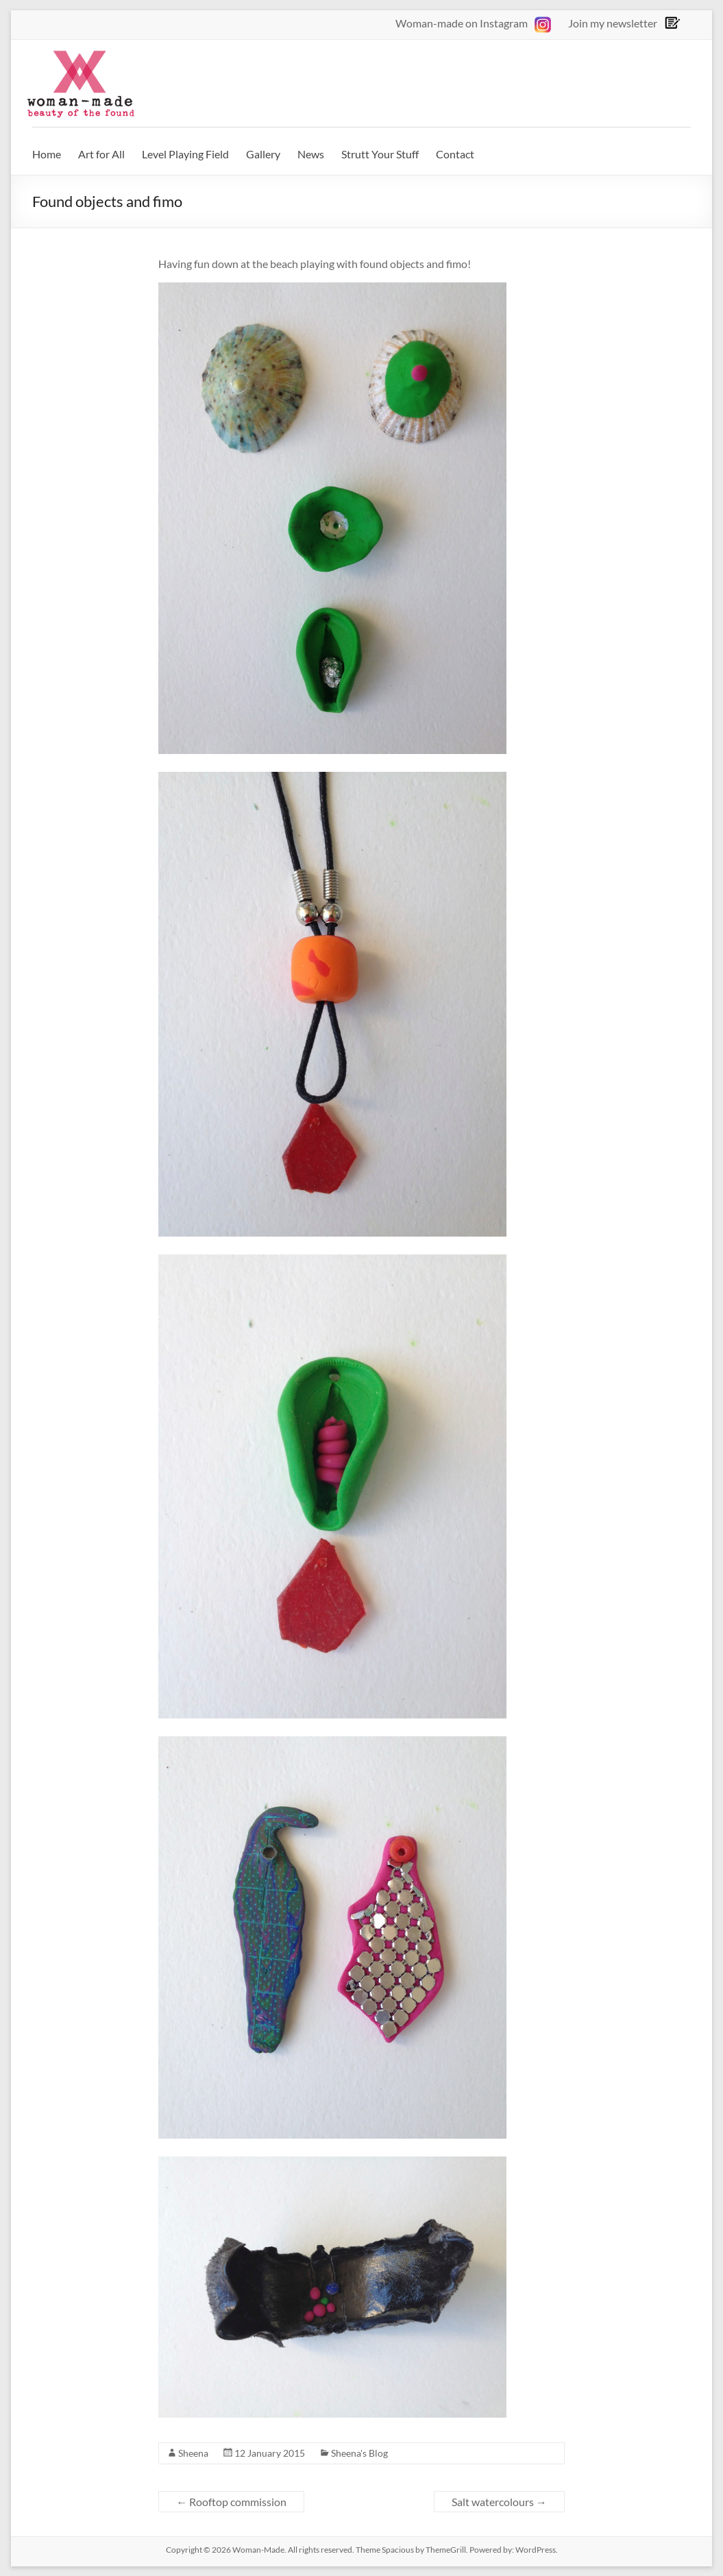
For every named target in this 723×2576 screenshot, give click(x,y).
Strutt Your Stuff (380, 153)
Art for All (101, 153)
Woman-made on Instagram (473, 22)
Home (46, 153)
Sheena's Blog (359, 2453)
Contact (455, 153)
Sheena (193, 2453)
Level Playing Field (185, 153)
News (310, 153)
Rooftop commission (231, 2501)
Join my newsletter (612, 22)
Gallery (263, 153)
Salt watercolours (499, 2501)
